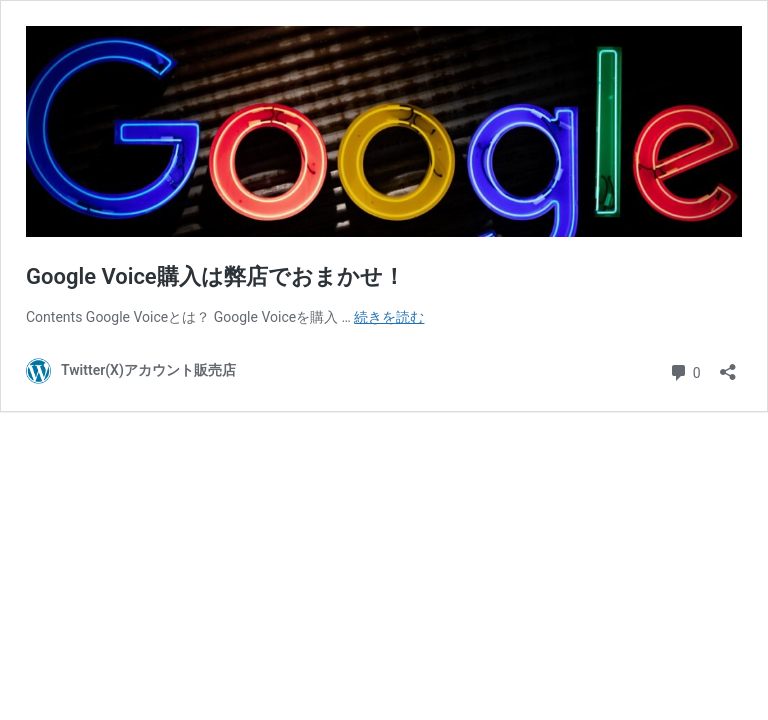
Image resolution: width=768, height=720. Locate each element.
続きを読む (389, 317)
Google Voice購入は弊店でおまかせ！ (215, 276)
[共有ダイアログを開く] (728, 365)
